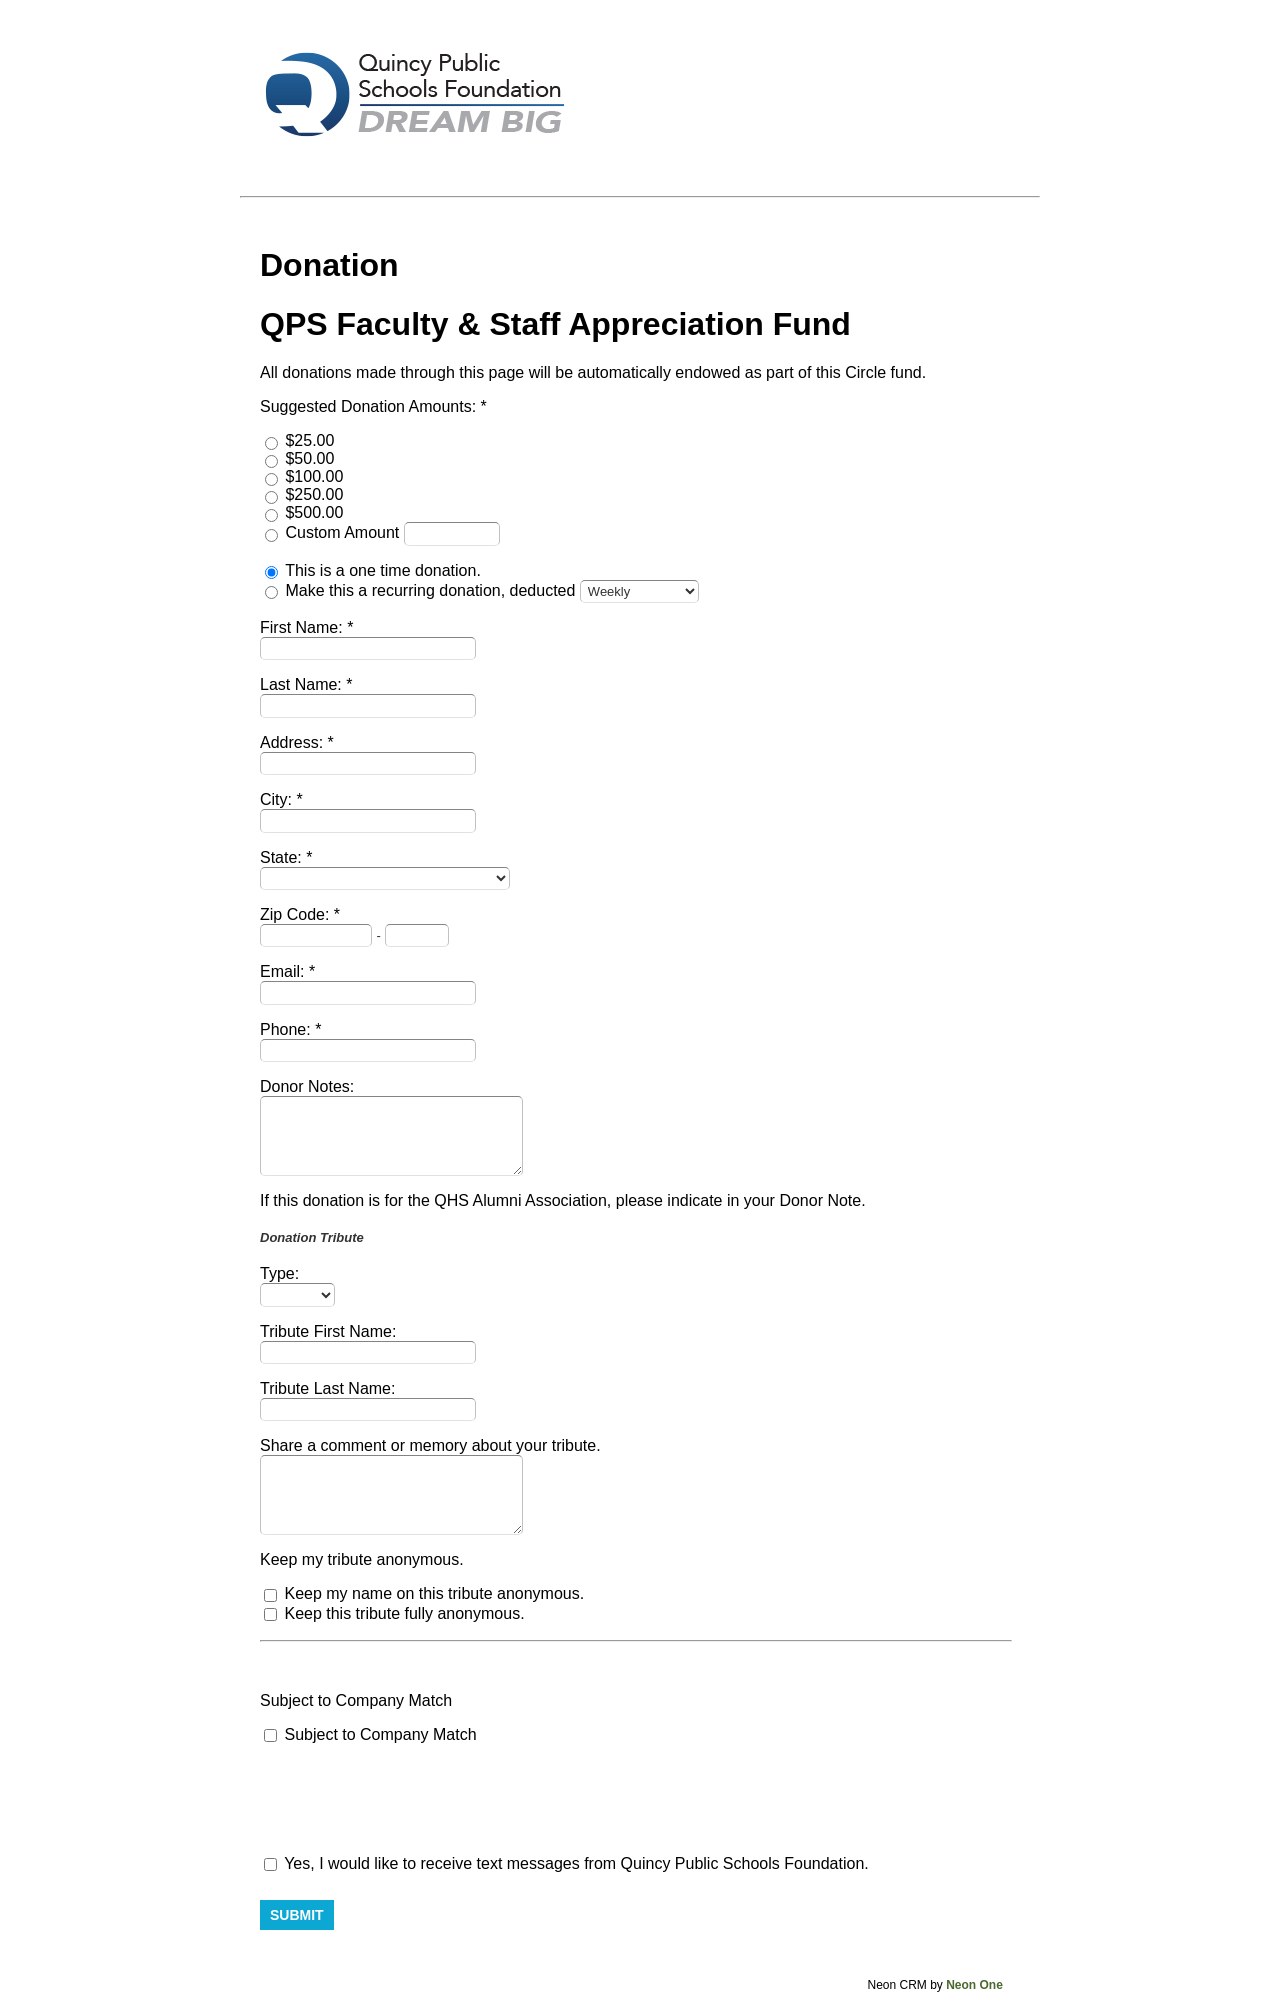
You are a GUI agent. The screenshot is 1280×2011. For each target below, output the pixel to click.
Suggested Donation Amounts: (370, 406)
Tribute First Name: (328, 1331)
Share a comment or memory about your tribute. (430, 1445)
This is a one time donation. (383, 570)
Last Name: (303, 684)
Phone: (287, 1029)
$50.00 (309, 458)
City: (278, 799)
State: (283, 857)
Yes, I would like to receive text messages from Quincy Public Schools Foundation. (566, 1863)
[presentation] (412, 1800)
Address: (294, 742)
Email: (284, 971)
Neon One (974, 1985)
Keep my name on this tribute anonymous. (434, 1593)
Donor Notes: (307, 1086)
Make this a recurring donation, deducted (432, 590)
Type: (279, 1273)
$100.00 (314, 476)
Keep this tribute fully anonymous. (404, 1613)
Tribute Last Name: (327, 1388)
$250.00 (314, 494)
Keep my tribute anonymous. (362, 1559)
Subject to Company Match (356, 1700)
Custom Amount (344, 532)
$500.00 (314, 512)
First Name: (303, 627)
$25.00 (309, 440)
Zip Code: (297, 914)
